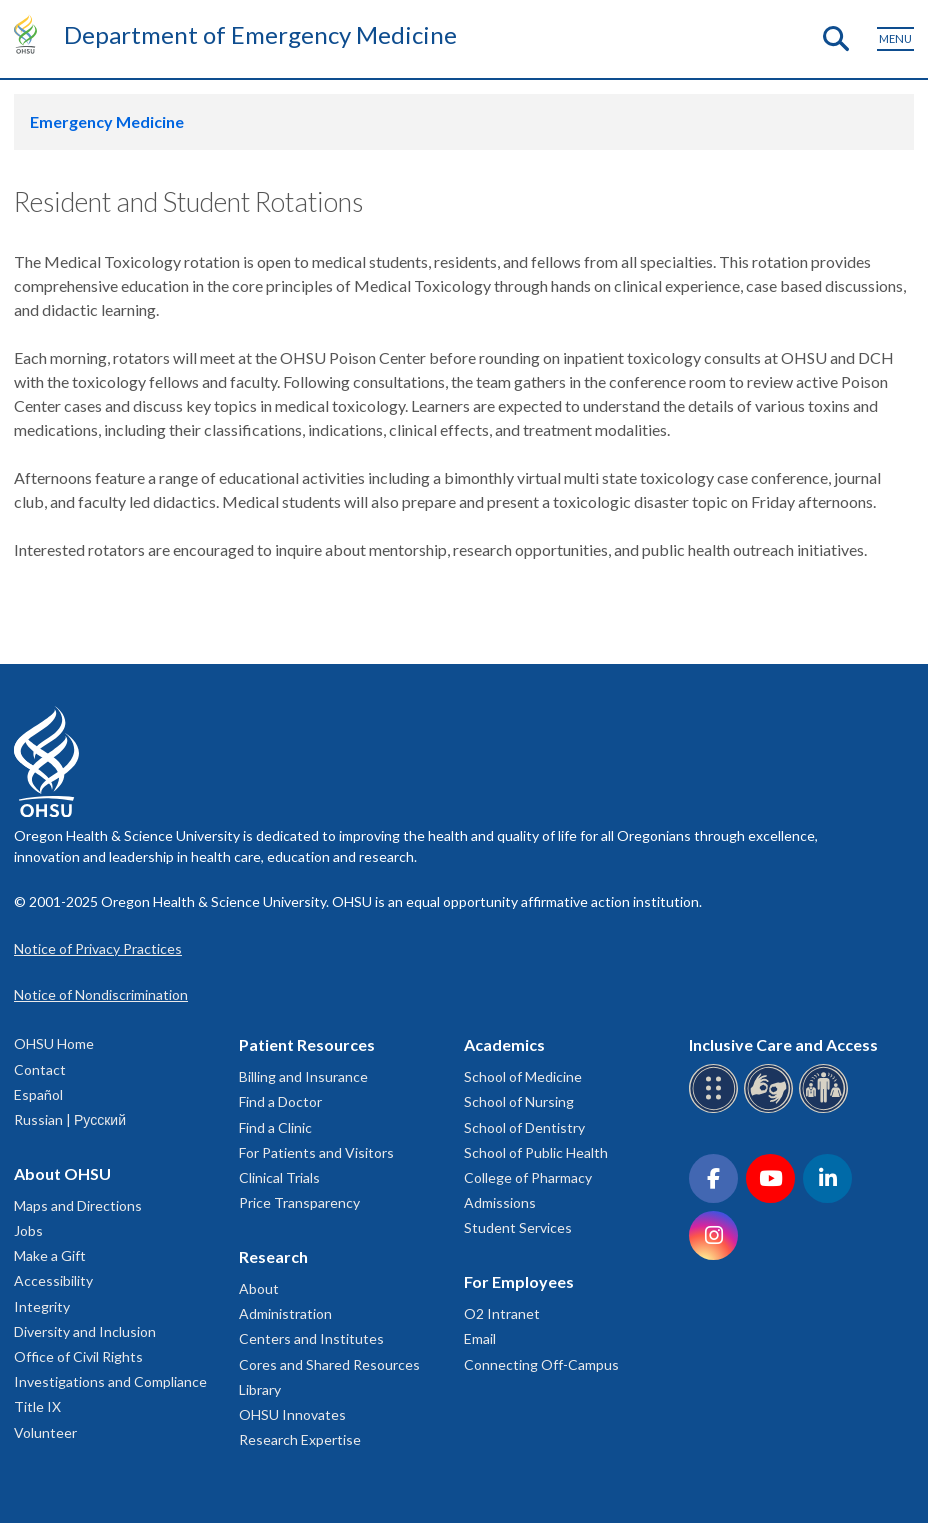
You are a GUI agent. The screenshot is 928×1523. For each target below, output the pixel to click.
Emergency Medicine (107, 121)
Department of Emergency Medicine (260, 34)
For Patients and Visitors (316, 1152)
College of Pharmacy (528, 1177)
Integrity (42, 1306)
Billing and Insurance (303, 1076)
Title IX (37, 1406)
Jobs (28, 1230)
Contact (40, 1069)
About (259, 1288)
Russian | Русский (70, 1119)
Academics (504, 1044)
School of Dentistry (524, 1127)
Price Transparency (299, 1202)
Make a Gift (50, 1255)
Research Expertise (300, 1439)
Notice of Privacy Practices (98, 948)
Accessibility (53, 1280)
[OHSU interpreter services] (826, 1109)
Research (273, 1256)
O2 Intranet (502, 1313)
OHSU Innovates (292, 1414)
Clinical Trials (279, 1177)
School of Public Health (536, 1152)
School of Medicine (523, 1076)
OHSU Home (54, 1043)
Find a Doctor (280, 1101)
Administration (285, 1313)
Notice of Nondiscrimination (101, 994)
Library (260, 1389)
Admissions (500, 1202)
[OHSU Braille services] (716, 1109)
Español (38, 1094)
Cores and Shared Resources (329, 1364)
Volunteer (45, 1432)
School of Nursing (519, 1101)
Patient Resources (307, 1044)
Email (480, 1338)
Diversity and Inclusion (85, 1331)
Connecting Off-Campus (541, 1364)
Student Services (518, 1227)
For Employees (519, 1281)
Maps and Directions (78, 1205)
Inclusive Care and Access (783, 1044)
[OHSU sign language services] (771, 1109)
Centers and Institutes (311, 1338)
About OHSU (62, 1173)
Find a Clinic (275, 1127)
